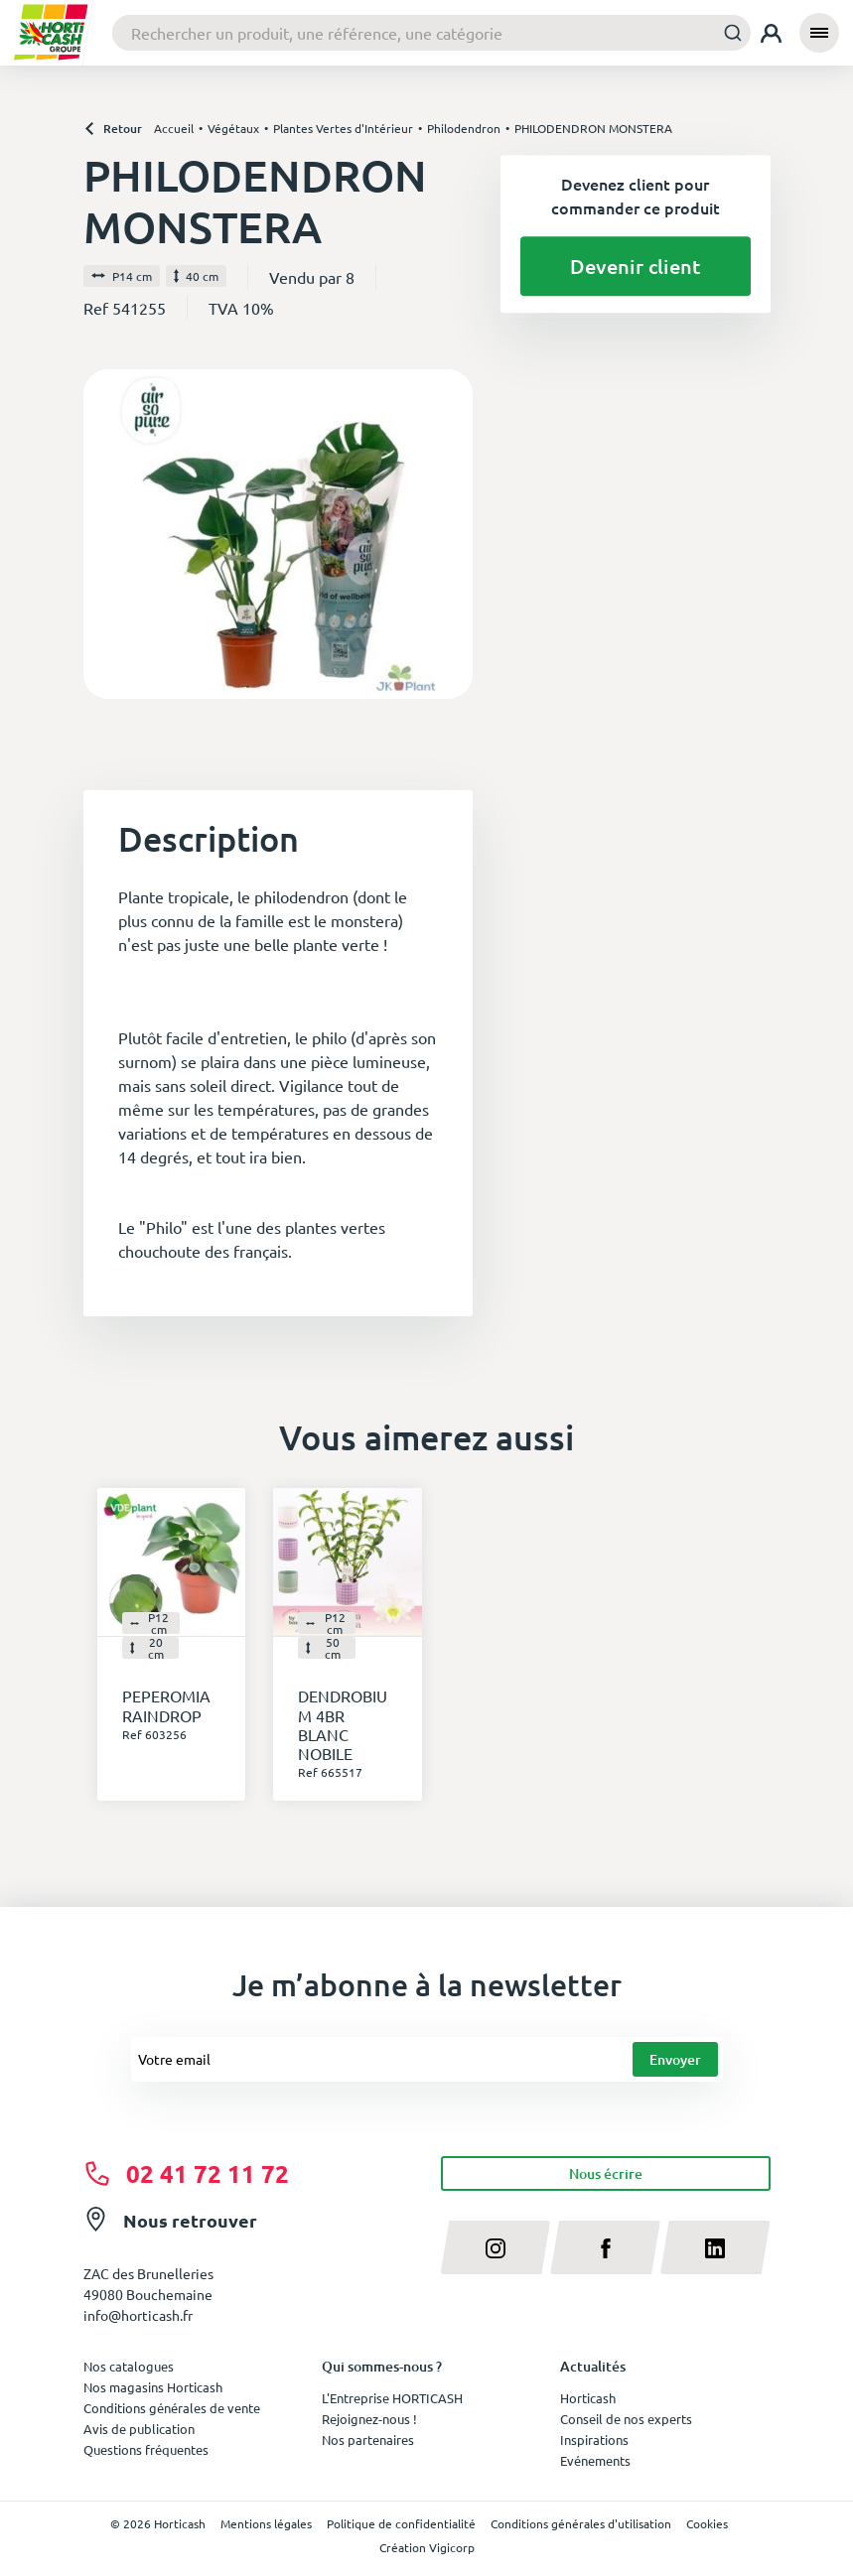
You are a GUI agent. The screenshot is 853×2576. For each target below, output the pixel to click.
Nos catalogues (128, 2366)
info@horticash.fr (138, 2315)
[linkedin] (715, 2247)
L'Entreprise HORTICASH (392, 2397)
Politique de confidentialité (401, 2523)
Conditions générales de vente (171, 2407)
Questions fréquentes (146, 2449)
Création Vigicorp (427, 2547)
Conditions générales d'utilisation (581, 2523)
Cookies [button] (707, 2523)
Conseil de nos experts (626, 2418)
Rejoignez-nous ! (369, 2418)
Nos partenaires (368, 2439)
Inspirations (594, 2439)
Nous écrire (605, 2173)
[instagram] (496, 2247)
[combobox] (431, 33)
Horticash (588, 2397)
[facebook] (605, 2247)
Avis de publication (139, 2428)
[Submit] (727, 32)
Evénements (595, 2460)
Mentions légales (266, 2523)
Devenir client (635, 266)
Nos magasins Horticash (152, 2386)
